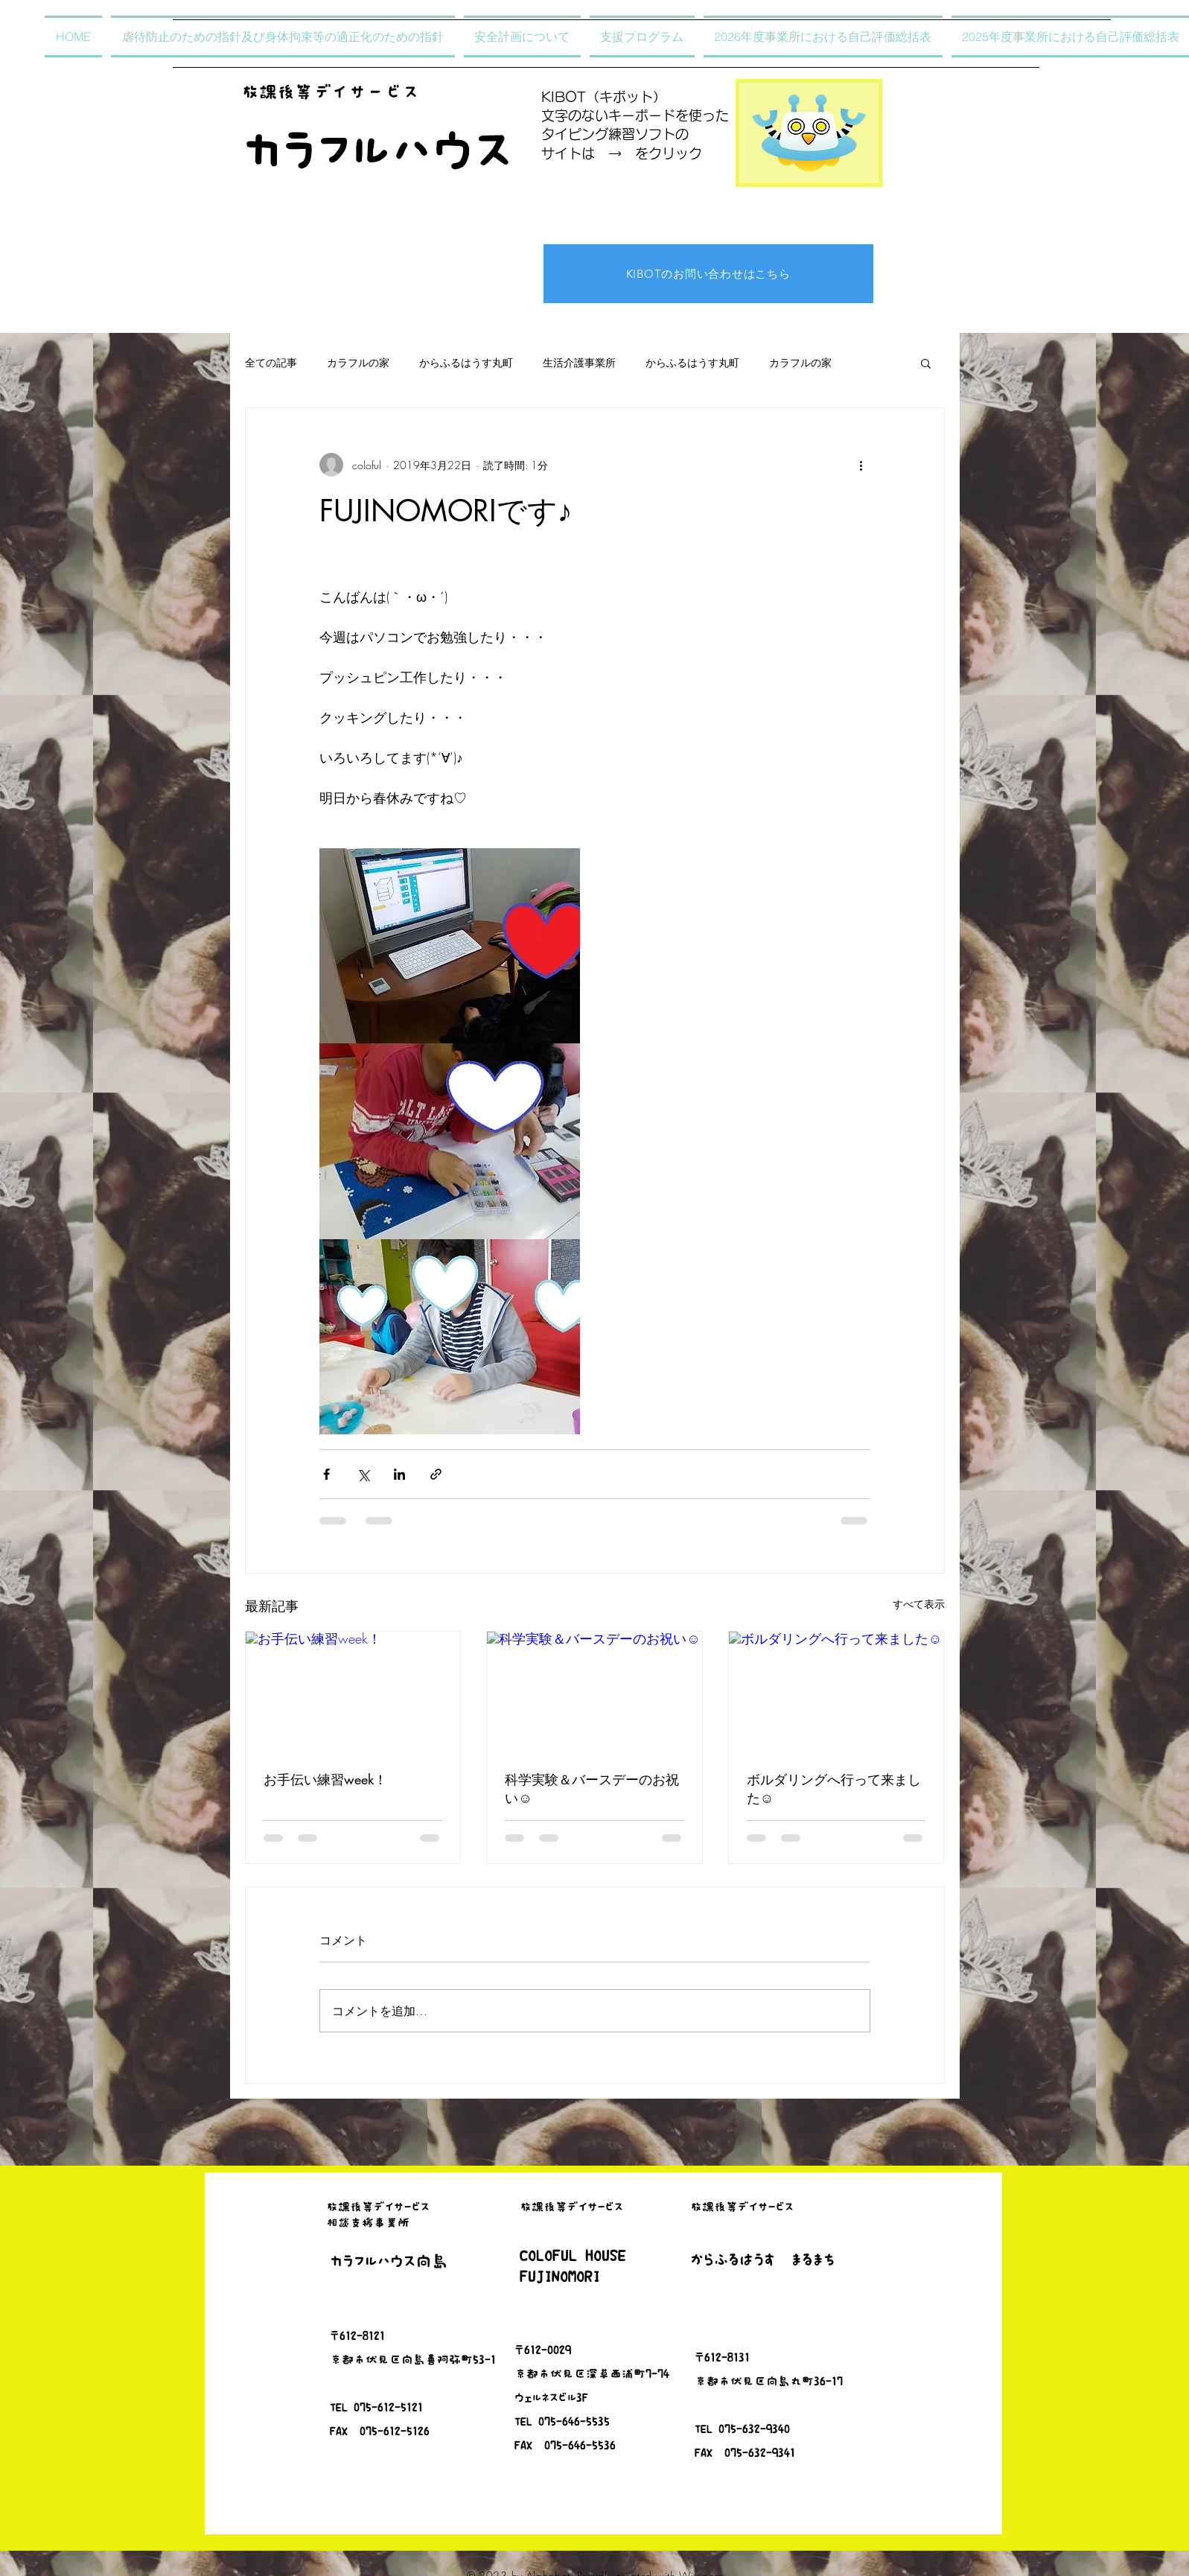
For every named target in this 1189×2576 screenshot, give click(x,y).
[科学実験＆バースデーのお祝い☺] (594, 1692)
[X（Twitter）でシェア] (363, 1474)
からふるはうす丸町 (466, 362)
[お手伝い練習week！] (353, 1692)
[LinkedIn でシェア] (399, 1474)
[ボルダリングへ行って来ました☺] (836, 1692)
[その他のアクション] (861, 465)
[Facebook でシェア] (326, 1474)
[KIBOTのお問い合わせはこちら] (708, 273)
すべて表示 (919, 1604)
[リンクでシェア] (436, 1474)
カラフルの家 (358, 362)
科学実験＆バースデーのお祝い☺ (592, 1788)
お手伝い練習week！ (325, 1779)
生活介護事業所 (579, 362)
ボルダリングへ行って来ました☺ (834, 1788)
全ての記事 (271, 362)
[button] (926, 363)
